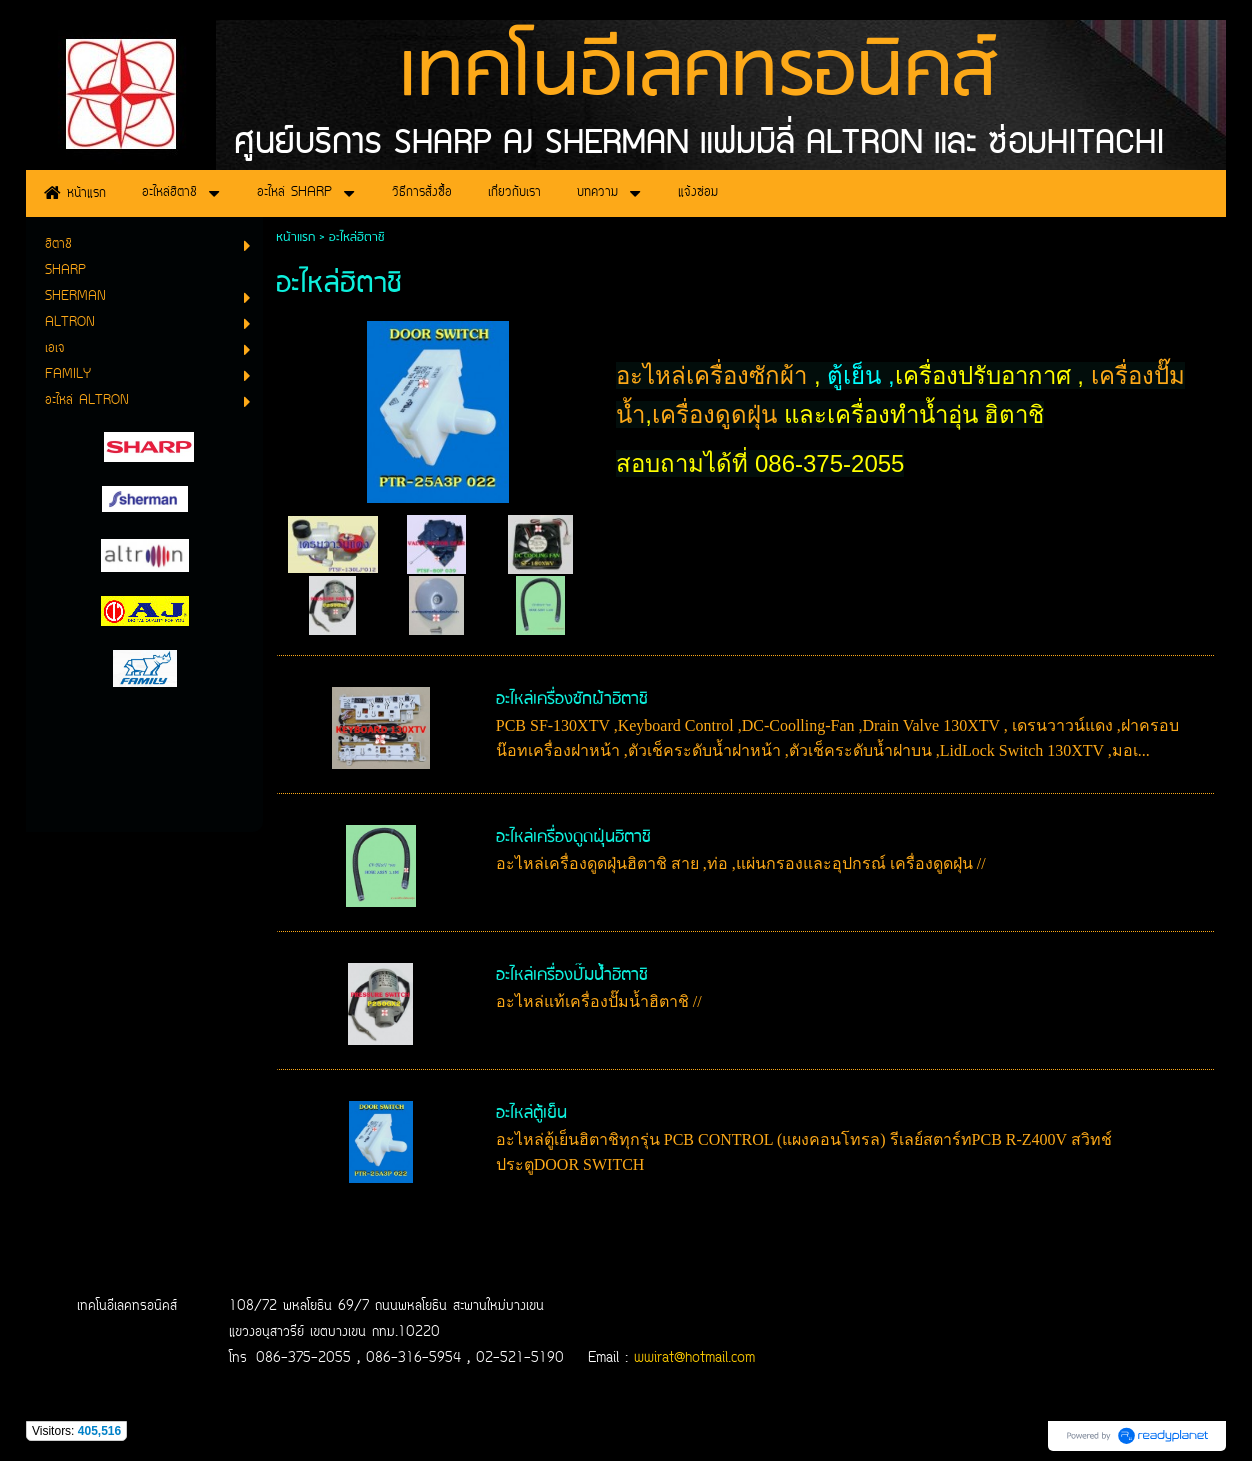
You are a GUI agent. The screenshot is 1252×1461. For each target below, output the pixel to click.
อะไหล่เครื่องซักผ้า (715, 375)
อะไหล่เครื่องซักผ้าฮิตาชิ (572, 699)
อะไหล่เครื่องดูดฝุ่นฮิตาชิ (573, 837)
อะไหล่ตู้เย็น (531, 1113)
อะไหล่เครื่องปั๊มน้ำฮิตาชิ (572, 975)
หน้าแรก (295, 237)
